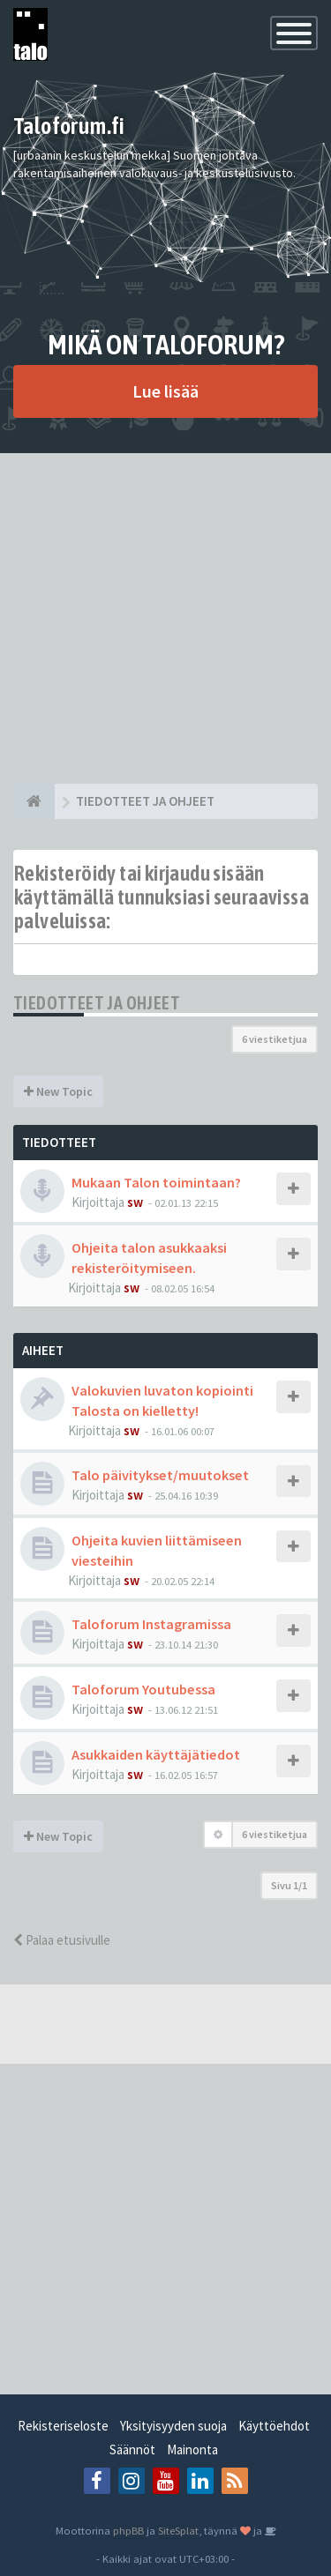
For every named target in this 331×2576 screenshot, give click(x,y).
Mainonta (192, 2449)
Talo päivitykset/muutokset (160, 1475)
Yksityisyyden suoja (173, 2425)
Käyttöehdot (274, 2425)
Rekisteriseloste (63, 2425)
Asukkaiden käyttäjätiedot (155, 1754)
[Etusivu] (34, 801)
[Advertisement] (165, 618)
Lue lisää (165, 391)
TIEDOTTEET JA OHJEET (96, 1003)
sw (135, 1202)
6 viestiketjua (274, 1039)
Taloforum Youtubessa (143, 1689)
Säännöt (132, 2449)
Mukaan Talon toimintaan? (156, 1182)
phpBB (128, 2530)
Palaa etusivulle (61, 1940)
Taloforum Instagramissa (151, 1624)
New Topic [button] (58, 1091)
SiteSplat (178, 2530)
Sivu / (289, 1885)
